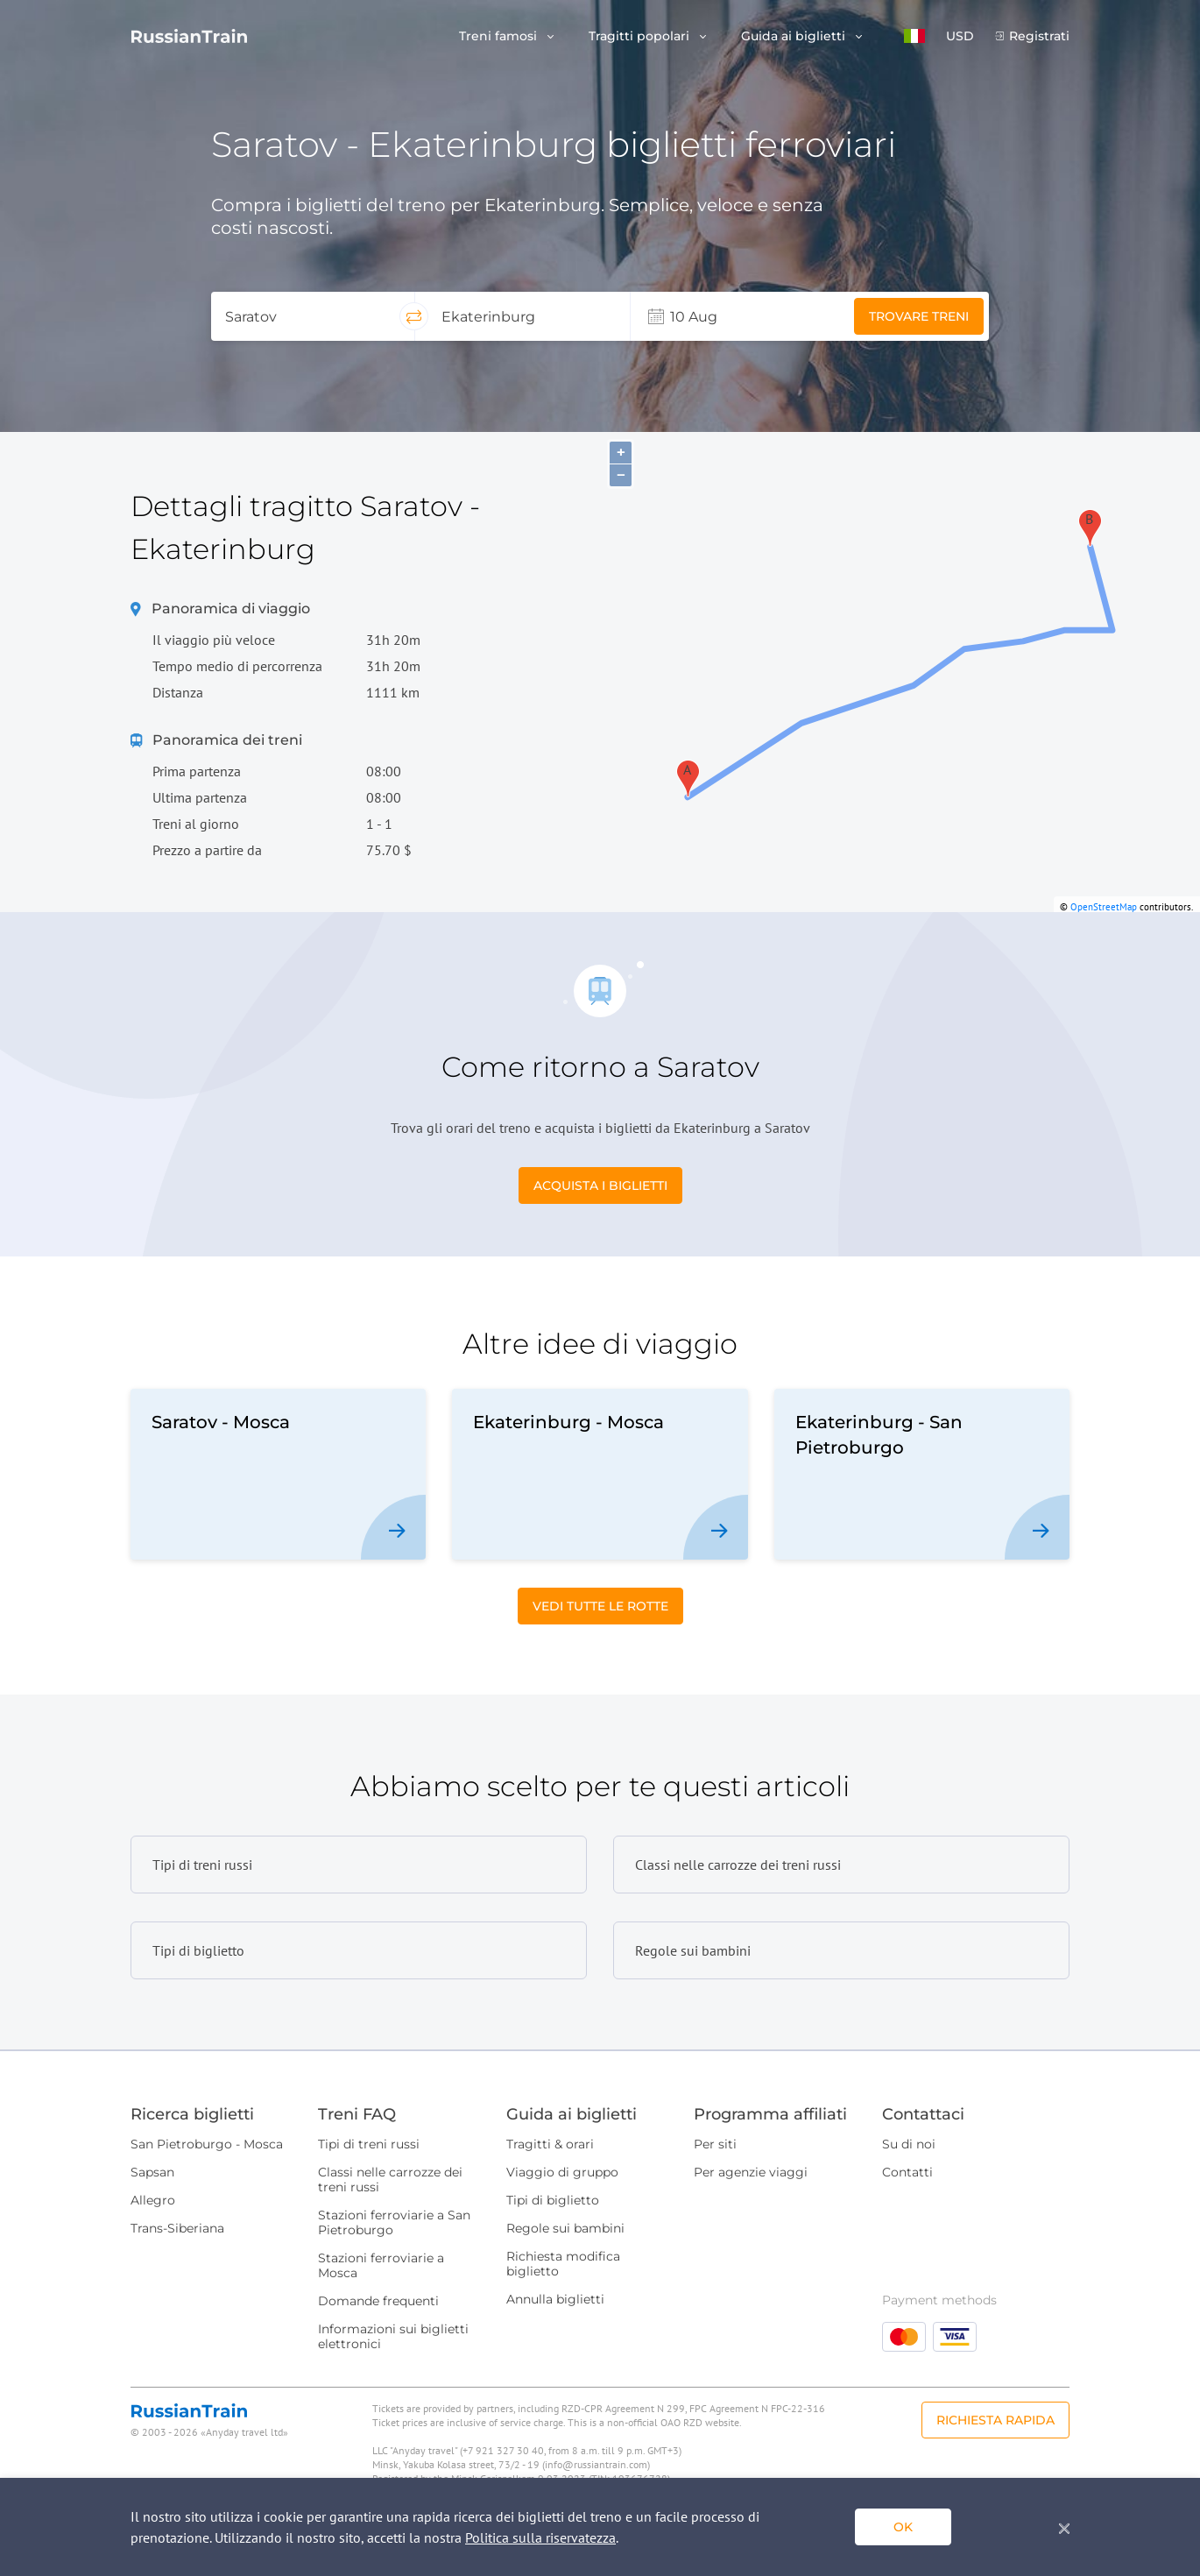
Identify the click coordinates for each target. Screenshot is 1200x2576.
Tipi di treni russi (369, 2144)
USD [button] (960, 36)
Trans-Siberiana (177, 2228)
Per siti (715, 2144)
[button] (914, 36)
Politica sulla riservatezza (540, 2537)
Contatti (907, 2172)
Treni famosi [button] (499, 36)
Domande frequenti (378, 2301)
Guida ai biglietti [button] (795, 36)
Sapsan (152, 2172)
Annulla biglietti (555, 2299)
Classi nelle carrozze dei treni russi (390, 2179)
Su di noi (908, 2144)
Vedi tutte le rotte (600, 1606)
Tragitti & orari (550, 2144)
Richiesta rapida (995, 2420)
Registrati (1039, 36)
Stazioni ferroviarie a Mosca (381, 2265)
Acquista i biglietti (600, 1185)
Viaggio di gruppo (562, 2172)
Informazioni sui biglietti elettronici (393, 2336)
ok (903, 2527)
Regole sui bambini (565, 2228)
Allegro (153, 2200)
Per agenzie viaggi (751, 2172)
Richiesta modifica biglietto (563, 2263)
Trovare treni (919, 316)
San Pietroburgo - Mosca (207, 2144)
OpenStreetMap (1103, 907)
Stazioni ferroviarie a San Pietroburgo (394, 2222)
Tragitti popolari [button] (641, 36)
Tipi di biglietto (552, 2200)
